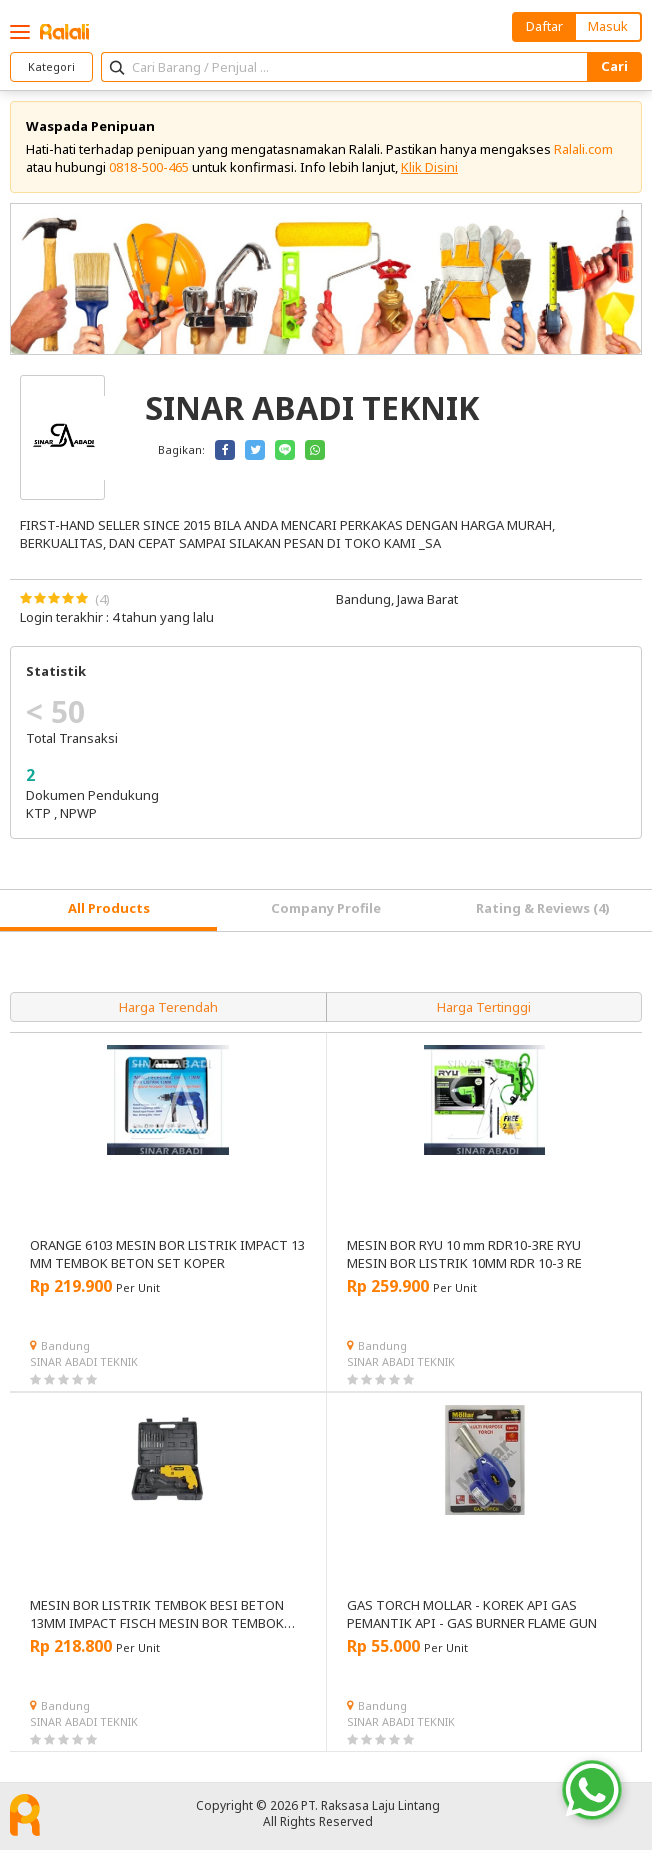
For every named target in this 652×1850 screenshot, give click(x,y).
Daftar (544, 26)
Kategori (51, 66)
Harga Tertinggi (484, 1007)
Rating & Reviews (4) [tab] (543, 908)
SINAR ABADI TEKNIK (84, 1361)
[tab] (108, 910)
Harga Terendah (168, 1007)
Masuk (608, 26)
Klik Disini (429, 167)
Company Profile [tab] (326, 908)
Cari (614, 66)
